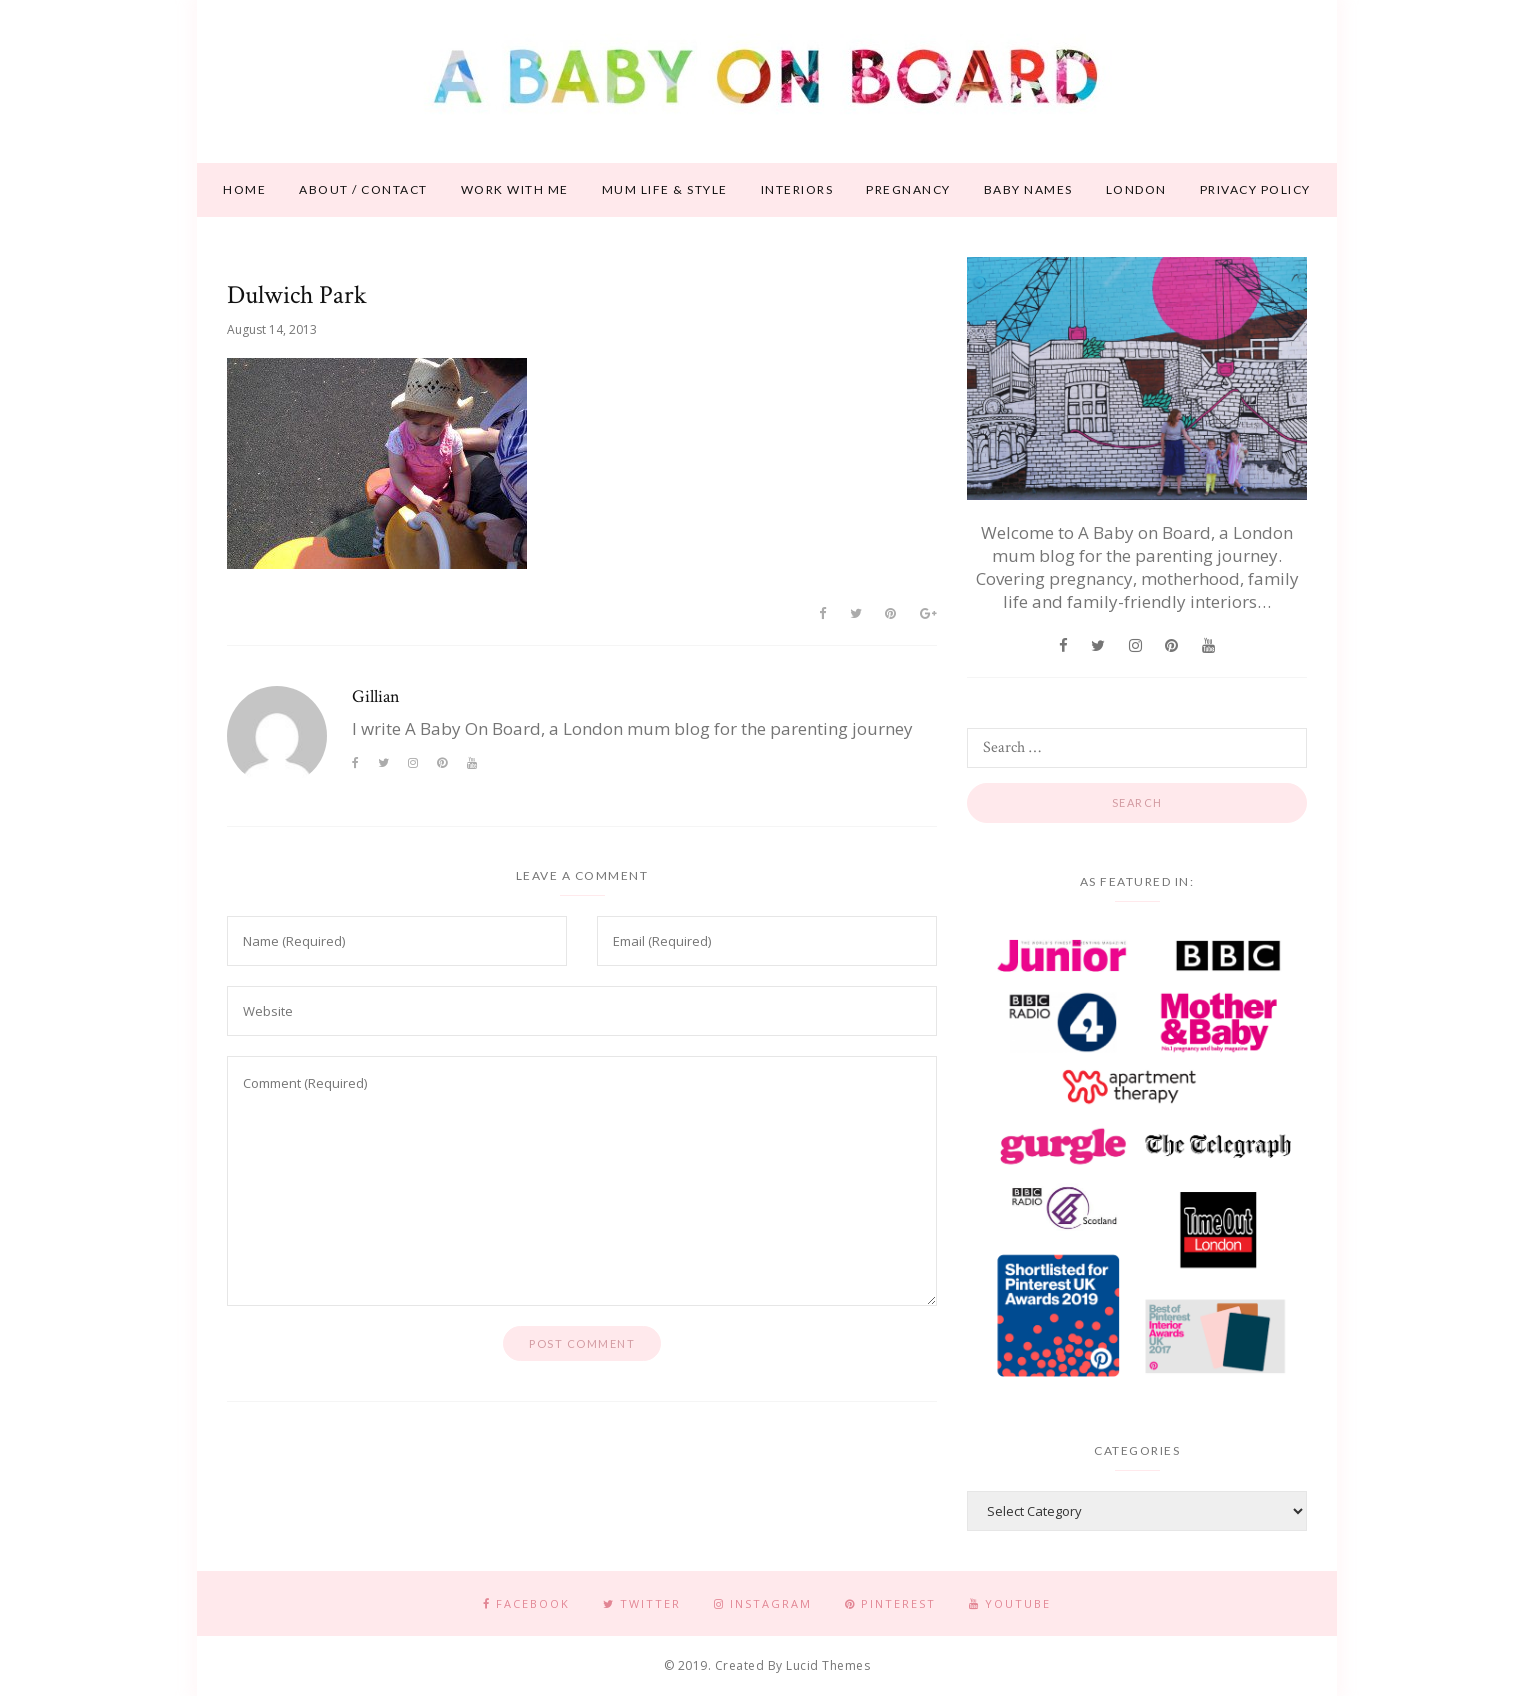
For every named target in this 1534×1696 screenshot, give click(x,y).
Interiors (797, 189)
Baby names (1028, 189)
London (1136, 189)
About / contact (363, 189)
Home (244, 189)
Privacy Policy (1255, 189)
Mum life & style (665, 189)
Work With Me (515, 189)
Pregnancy (908, 189)
